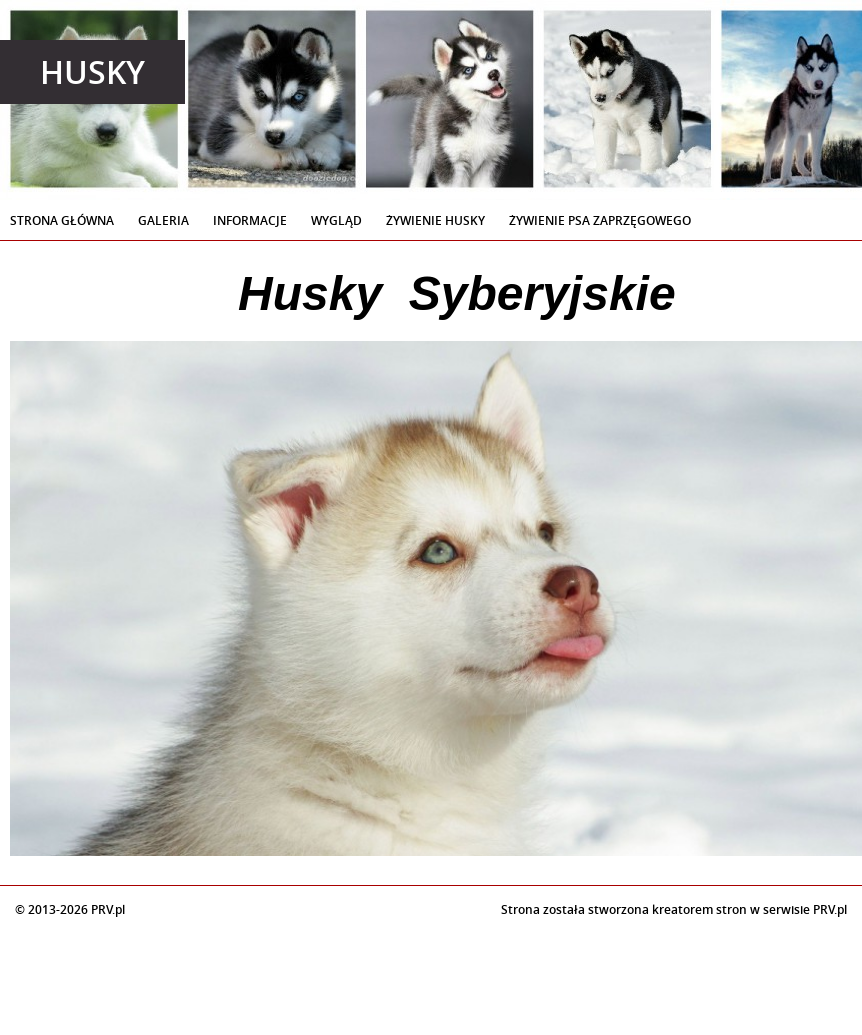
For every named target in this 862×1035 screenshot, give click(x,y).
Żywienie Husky (435, 220)
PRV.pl (830, 909)
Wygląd (336, 220)
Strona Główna (62, 220)
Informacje (250, 220)
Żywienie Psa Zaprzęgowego (600, 220)
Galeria (163, 220)
